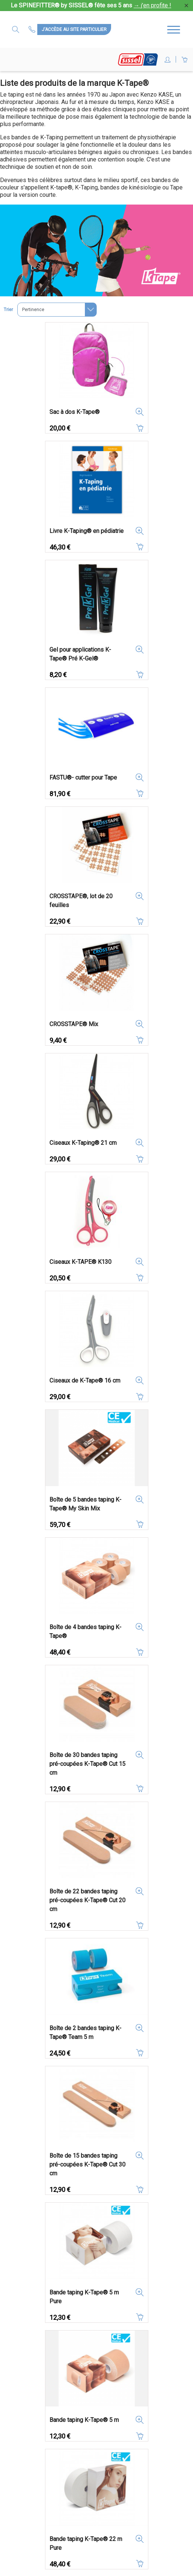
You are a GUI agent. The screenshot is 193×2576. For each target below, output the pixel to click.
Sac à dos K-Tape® (74, 411)
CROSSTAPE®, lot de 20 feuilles (81, 901)
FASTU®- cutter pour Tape (83, 777)
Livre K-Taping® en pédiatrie (86, 530)
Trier (8, 309)
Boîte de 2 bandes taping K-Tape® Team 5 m (85, 2032)
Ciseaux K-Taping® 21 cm (83, 1142)
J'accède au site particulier (74, 29)
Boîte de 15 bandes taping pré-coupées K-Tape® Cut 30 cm (87, 2164)
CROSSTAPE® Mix (73, 1024)
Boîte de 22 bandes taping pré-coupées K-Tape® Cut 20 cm (87, 1900)
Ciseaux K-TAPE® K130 (80, 1261)
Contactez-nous (32, 29)
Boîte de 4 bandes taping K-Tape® (85, 1631)
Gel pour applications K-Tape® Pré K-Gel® (80, 654)
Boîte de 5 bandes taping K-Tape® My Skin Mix (85, 1504)
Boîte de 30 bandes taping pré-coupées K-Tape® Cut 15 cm (87, 1763)
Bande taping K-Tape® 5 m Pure (84, 2297)
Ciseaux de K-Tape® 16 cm (84, 1380)
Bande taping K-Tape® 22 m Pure (85, 2543)
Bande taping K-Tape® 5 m (84, 2419)
